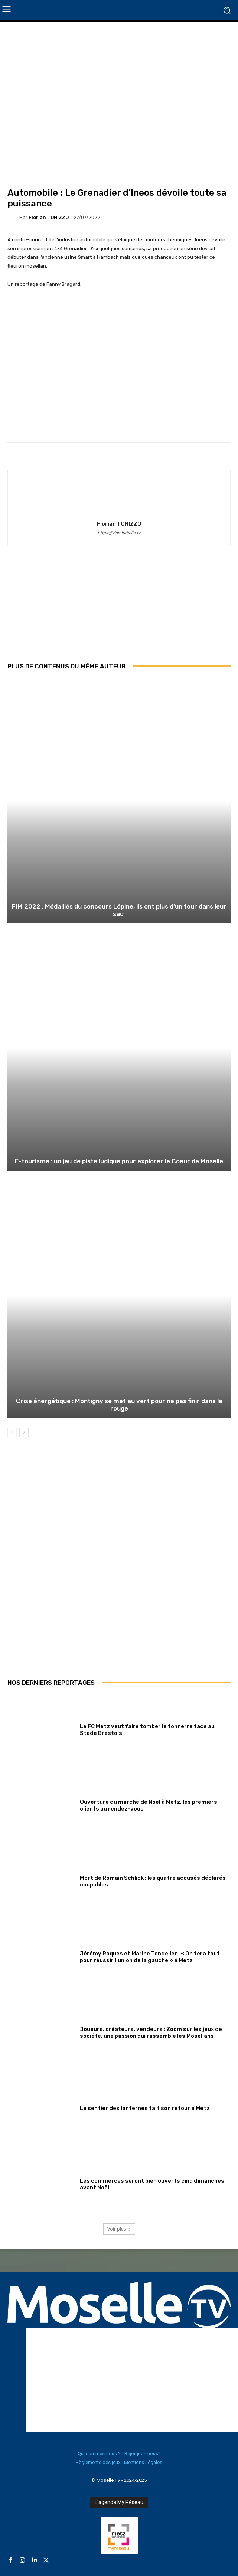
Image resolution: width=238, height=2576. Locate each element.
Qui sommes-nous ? (99, 2453)
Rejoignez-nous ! (142, 2453)
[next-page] (24, 1432)
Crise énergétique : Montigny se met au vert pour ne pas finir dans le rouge (119, 1404)
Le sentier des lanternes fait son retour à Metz (145, 2108)
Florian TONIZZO (49, 217)
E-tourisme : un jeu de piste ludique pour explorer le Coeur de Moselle (119, 1161)
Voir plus (119, 2229)
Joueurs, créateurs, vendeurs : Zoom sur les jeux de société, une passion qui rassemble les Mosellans (151, 2032)
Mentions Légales (143, 2462)
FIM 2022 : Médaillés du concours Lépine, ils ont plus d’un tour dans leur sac (119, 910)
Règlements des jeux (98, 2462)
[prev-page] (12, 1432)
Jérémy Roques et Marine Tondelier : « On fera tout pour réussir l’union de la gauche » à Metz (150, 1957)
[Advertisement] (119, 609)
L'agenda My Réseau (119, 2502)
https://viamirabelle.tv (119, 533)
